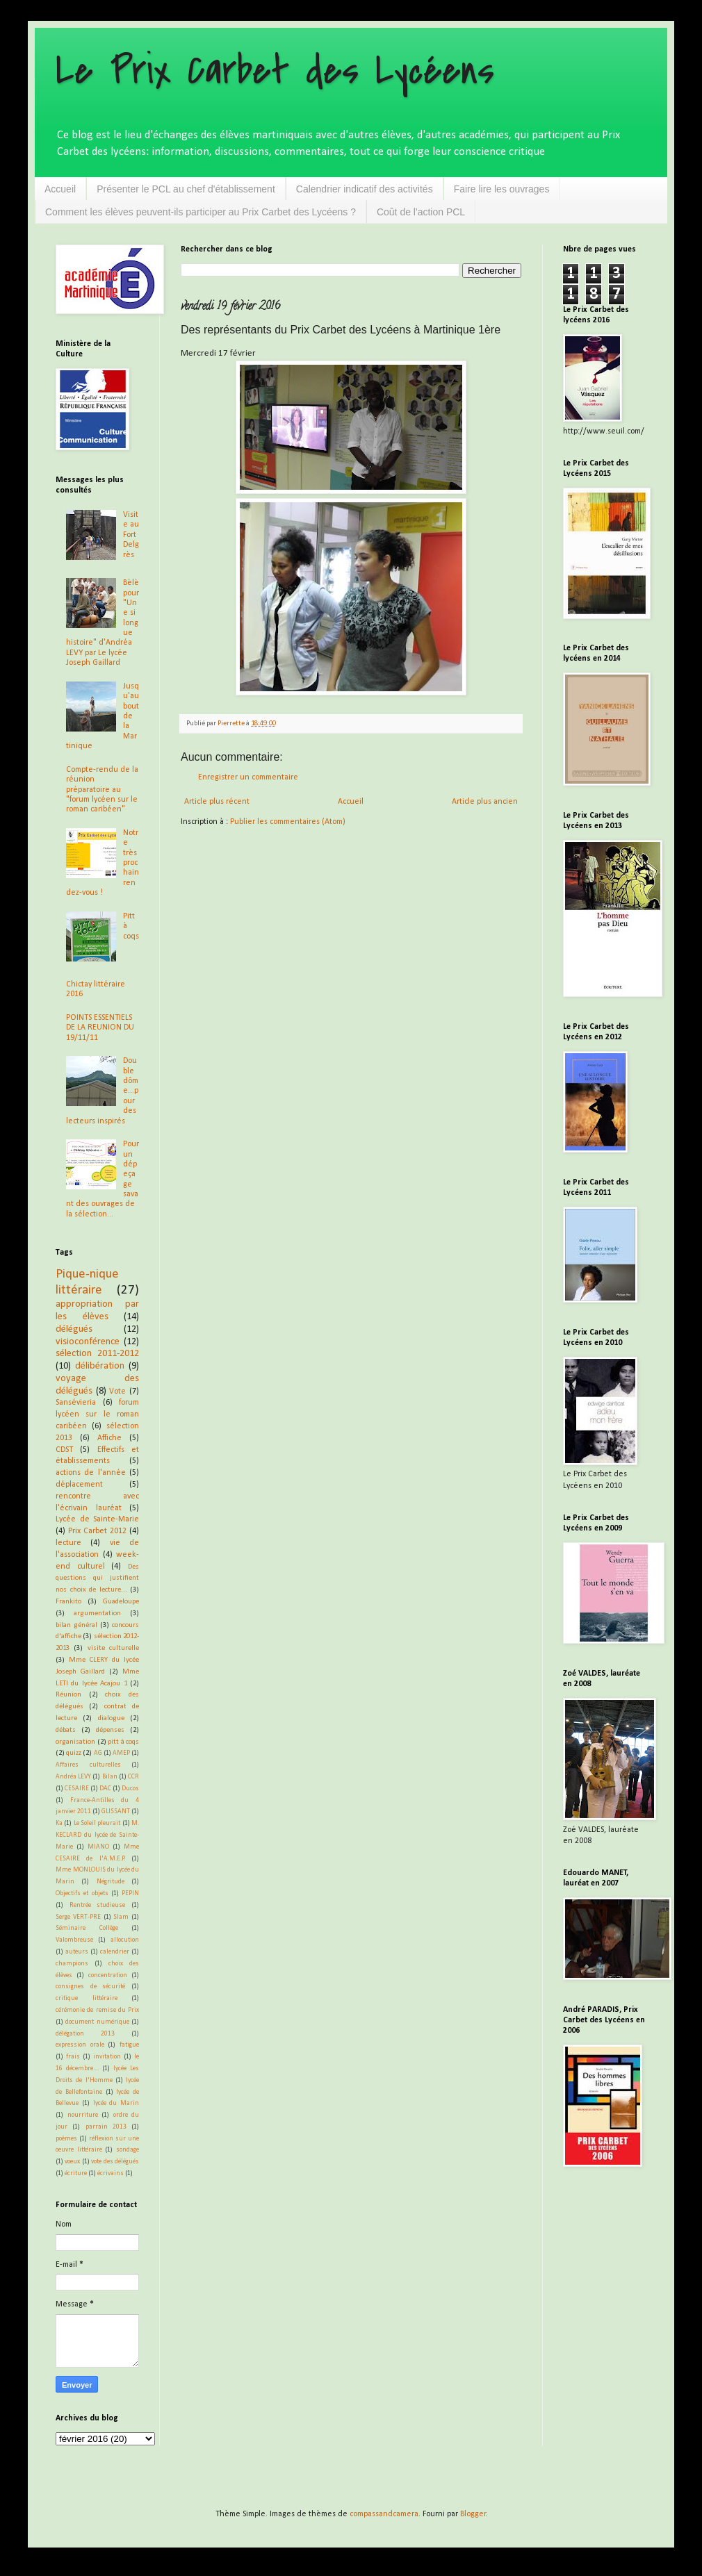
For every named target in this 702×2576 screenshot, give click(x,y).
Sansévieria (76, 1402)
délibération (99, 1366)
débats (66, 1730)
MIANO (98, 1847)
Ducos (130, 1788)
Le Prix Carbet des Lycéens (275, 71)
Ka (59, 1823)
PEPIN (130, 1893)
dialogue (111, 1718)
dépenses (110, 1730)
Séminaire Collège (87, 1928)
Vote (117, 1391)
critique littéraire (86, 1998)
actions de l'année (91, 1473)
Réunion (68, 1695)
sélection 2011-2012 (97, 1353)
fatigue (129, 2045)
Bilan (109, 1777)
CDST (64, 1450)
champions (72, 1963)
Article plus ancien (485, 802)
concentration (107, 1975)
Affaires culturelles (88, 1765)
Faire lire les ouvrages (502, 189)
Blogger (473, 2514)
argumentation (97, 1613)
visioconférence (88, 1342)
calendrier (114, 1952)
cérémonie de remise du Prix (97, 2010)
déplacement (79, 1484)
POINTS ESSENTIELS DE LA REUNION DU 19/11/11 (100, 1028)
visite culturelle (113, 1648)
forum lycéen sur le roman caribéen (97, 1414)
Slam (121, 1917)
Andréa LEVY (73, 1777)
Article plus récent (217, 802)
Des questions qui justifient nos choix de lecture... (97, 1578)
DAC (105, 1788)
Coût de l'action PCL (421, 211)
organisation (75, 1742)
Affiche (109, 1438)
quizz (73, 1753)
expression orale (80, 2045)
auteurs (76, 1952)
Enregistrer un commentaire (248, 777)
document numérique (97, 2022)
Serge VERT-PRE (78, 1917)
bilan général (76, 1625)
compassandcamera (384, 2514)
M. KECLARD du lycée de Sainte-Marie (97, 1835)
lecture (68, 1543)
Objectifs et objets (82, 1893)
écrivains (110, 2173)
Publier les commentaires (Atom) (287, 822)
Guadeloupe (121, 1601)
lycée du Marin (116, 2103)
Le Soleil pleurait (97, 1823)
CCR (133, 1777)
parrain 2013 (105, 2127)
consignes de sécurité (90, 1986)
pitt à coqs (123, 1742)
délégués (74, 1329)
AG (98, 1753)
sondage (127, 2150)
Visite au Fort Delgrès (131, 535)
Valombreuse (74, 1940)
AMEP (121, 1753)
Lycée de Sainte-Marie (97, 1519)
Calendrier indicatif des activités (364, 189)
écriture (76, 2173)
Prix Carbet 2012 (97, 1531)
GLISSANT (115, 1811)
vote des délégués (115, 2161)
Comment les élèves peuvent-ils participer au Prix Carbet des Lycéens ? (200, 211)
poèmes (66, 2139)
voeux (72, 2161)
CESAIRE (77, 1788)
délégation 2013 (85, 2034)
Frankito (68, 1601)
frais (73, 2057)
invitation (107, 2057)
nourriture (82, 2115)
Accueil (60, 189)
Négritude (110, 1882)
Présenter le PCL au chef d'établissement (186, 189)
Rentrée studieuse (98, 1905)
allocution (125, 1940)
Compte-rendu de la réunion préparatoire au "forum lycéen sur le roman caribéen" (102, 790)
